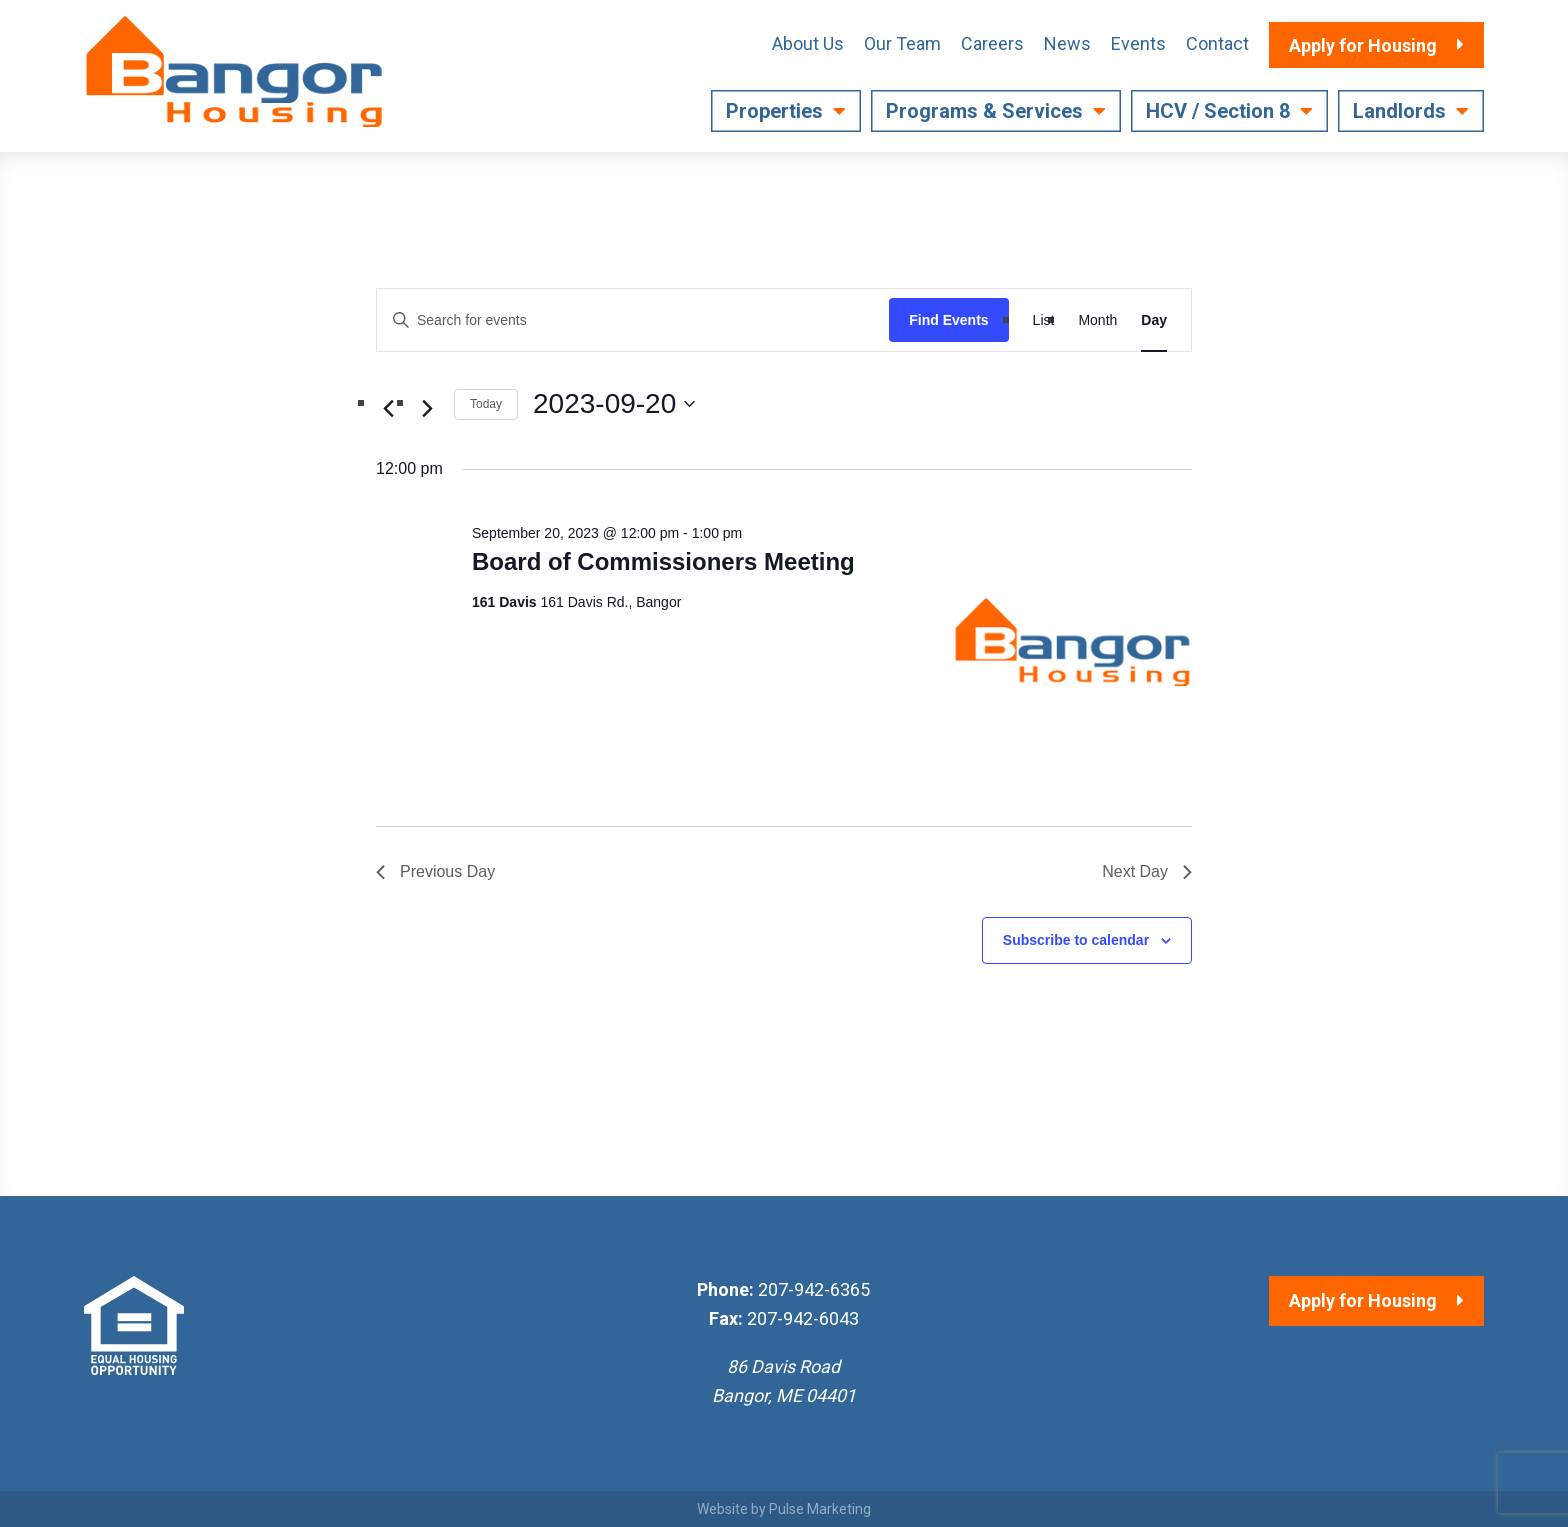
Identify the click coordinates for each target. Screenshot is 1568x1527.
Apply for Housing (1363, 1300)
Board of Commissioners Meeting (663, 561)
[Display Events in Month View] (1097, 320)
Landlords (1399, 111)
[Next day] (427, 408)
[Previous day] (388, 408)
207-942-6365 (814, 1289)
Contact (1217, 43)
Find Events (948, 320)
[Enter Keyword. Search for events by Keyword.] (633, 320)
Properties (774, 111)
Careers (992, 43)
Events (1138, 43)
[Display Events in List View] (1044, 320)
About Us (808, 43)
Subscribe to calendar (1076, 940)
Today (486, 404)
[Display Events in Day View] (1154, 320)
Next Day (1147, 871)
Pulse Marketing (820, 1509)
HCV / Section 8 (1218, 111)
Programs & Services (984, 111)
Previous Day (435, 871)
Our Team (902, 43)
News (1067, 43)
